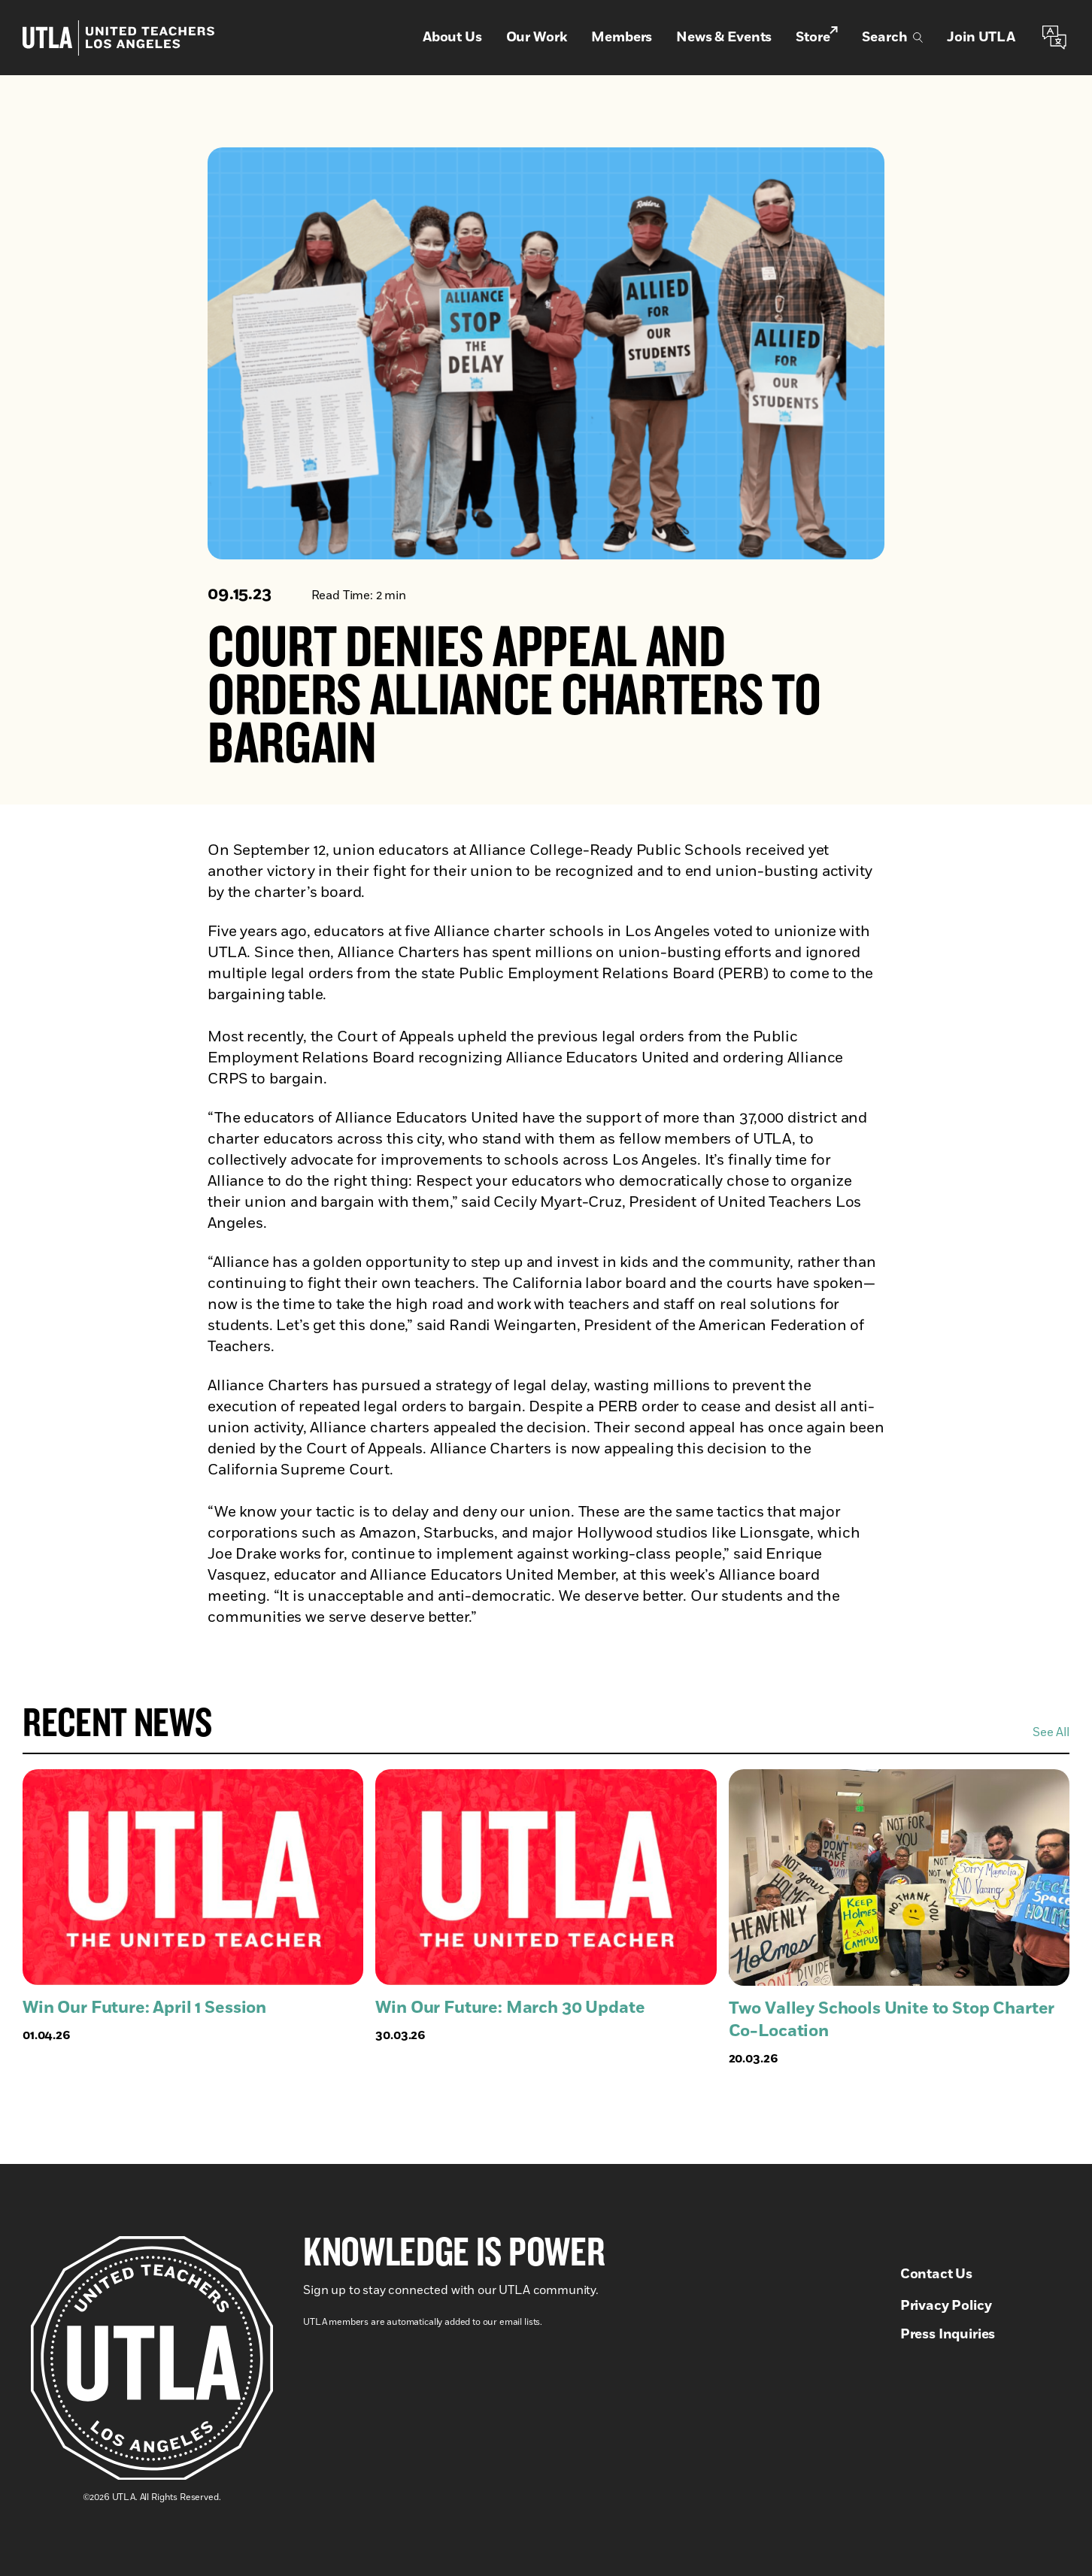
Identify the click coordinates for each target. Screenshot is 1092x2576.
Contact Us (936, 2274)
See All (1051, 1732)
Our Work (537, 38)
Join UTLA (981, 38)
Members (621, 38)
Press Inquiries (948, 2335)
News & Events (724, 38)
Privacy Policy (946, 2306)
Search (892, 38)
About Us (452, 38)
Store (817, 36)
